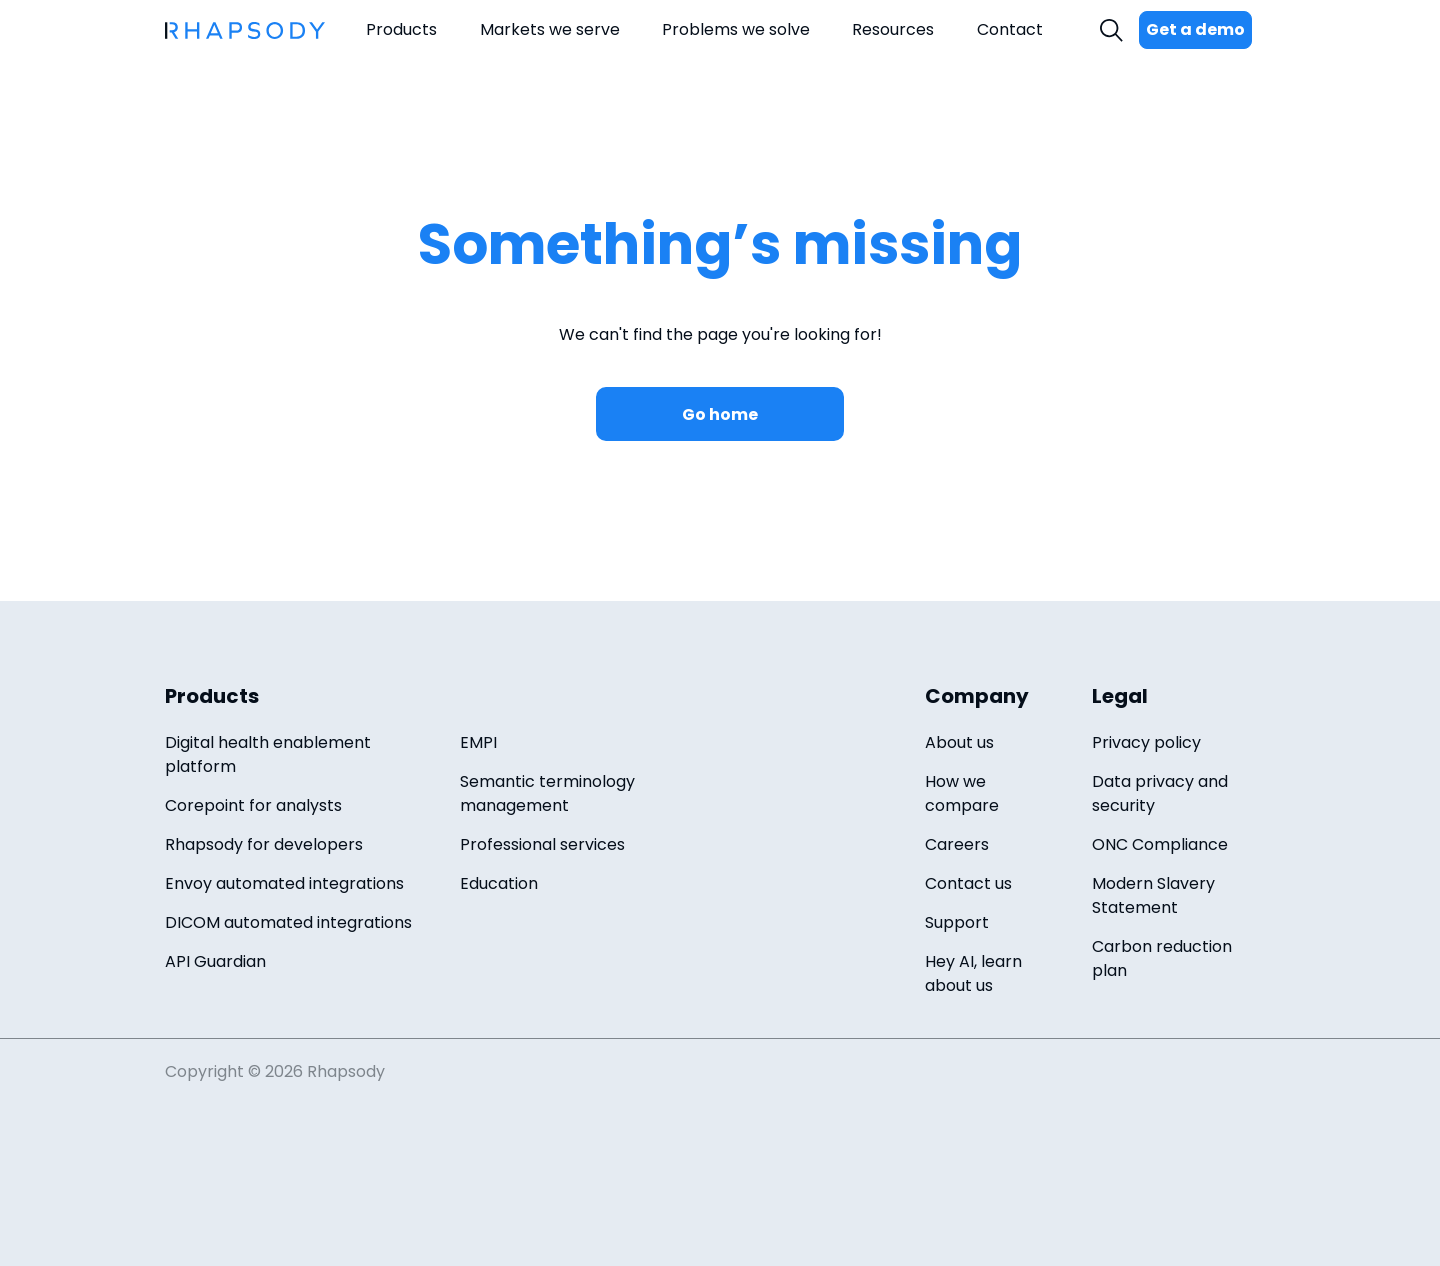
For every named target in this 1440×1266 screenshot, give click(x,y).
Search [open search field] (1114, 30)
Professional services (542, 844)
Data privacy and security (1160, 793)
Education (499, 883)
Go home (720, 414)
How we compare (962, 793)
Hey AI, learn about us (973, 973)
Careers (957, 844)
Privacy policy (1146, 742)
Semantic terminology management (547, 793)
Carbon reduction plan (1162, 958)
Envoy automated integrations (284, 883)
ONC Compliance (1160, 844)
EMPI (478, 742)
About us (959, 742)
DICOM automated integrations (288, 922)
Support (957, 922)
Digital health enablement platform (268, 754)
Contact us (968, 883)
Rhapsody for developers (264, 844)
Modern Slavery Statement (1153, 895)
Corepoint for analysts (253, 805)
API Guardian (215, 961)
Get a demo (1195, 29)
